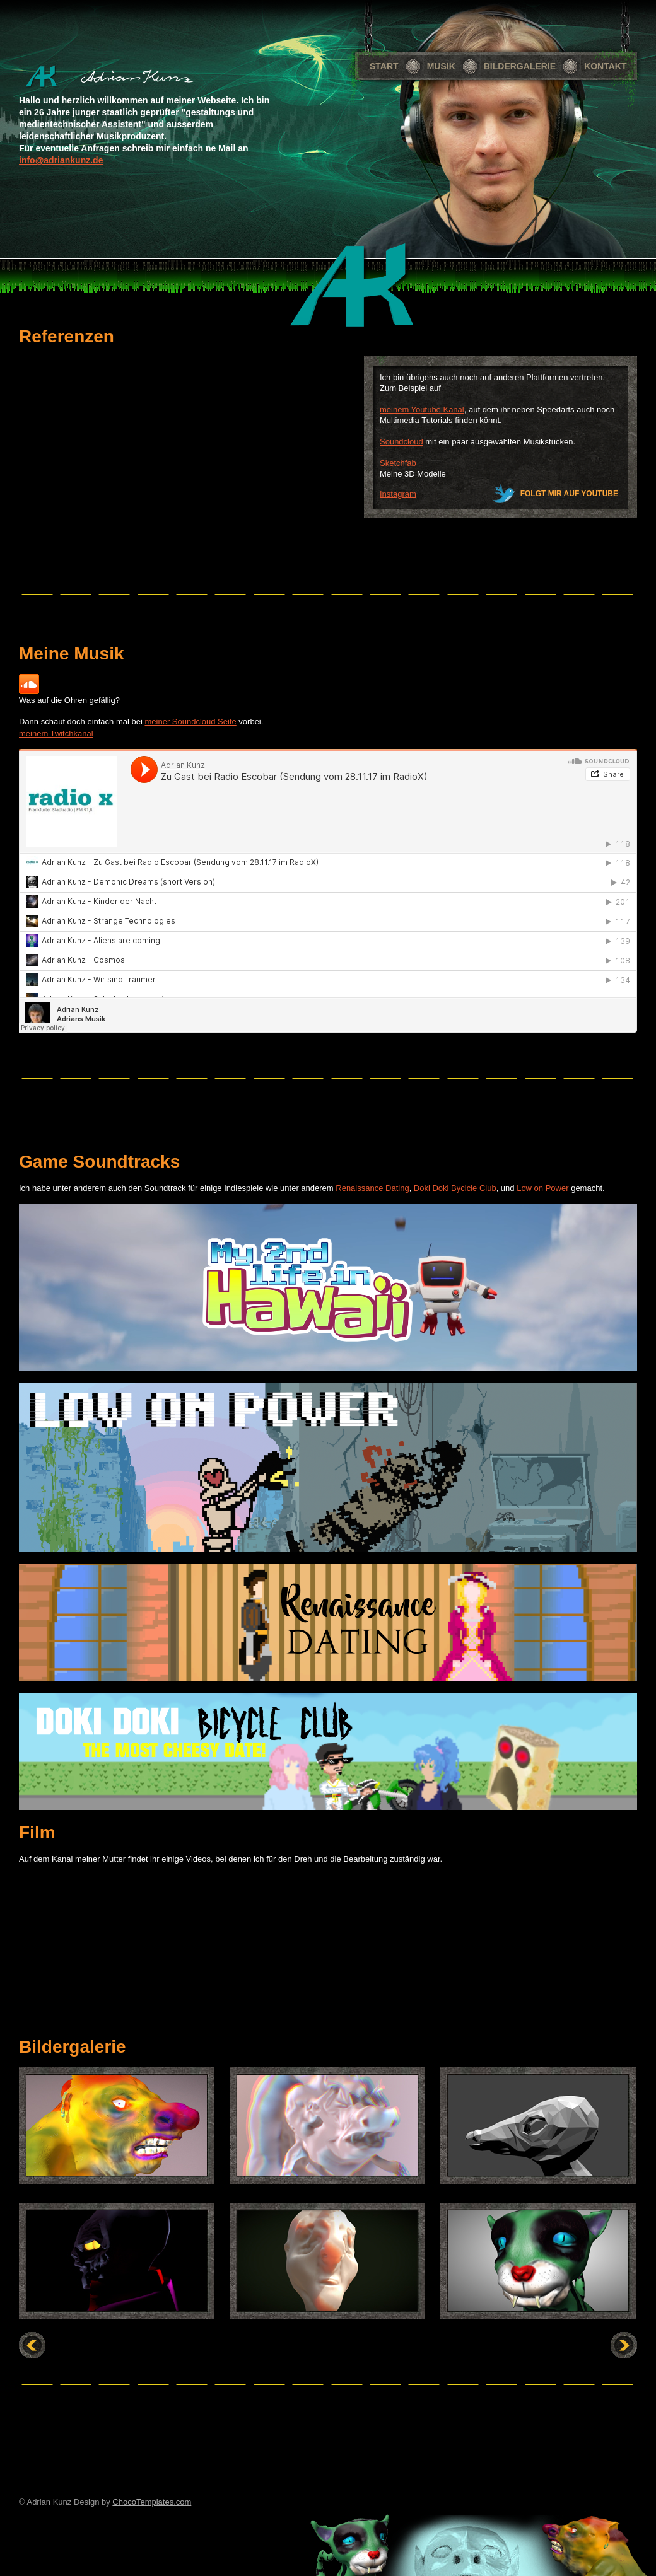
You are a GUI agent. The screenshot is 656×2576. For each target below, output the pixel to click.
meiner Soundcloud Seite (190, 721)
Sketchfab (398, 463)
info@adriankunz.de (61, 160)
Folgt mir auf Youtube (569, 493)
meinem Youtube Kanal (422, 409)
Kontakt (605, 66)
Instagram (398, 494)
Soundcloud (401, 441)
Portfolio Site (126, 76)
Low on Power (542, 1188)
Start (384, 66)
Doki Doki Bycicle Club (455, 1188)
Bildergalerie (520, 66)
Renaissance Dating (372, 1188)
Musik (441, 66)
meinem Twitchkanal (56, 733)
